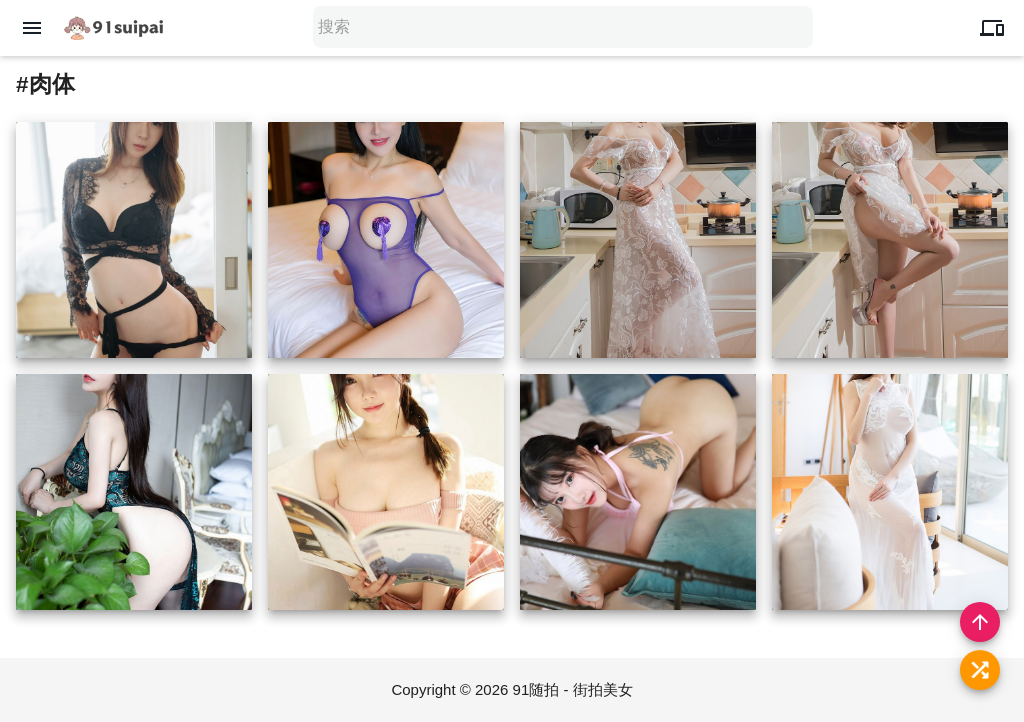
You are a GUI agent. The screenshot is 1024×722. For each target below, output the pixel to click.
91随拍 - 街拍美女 (573, 689)
